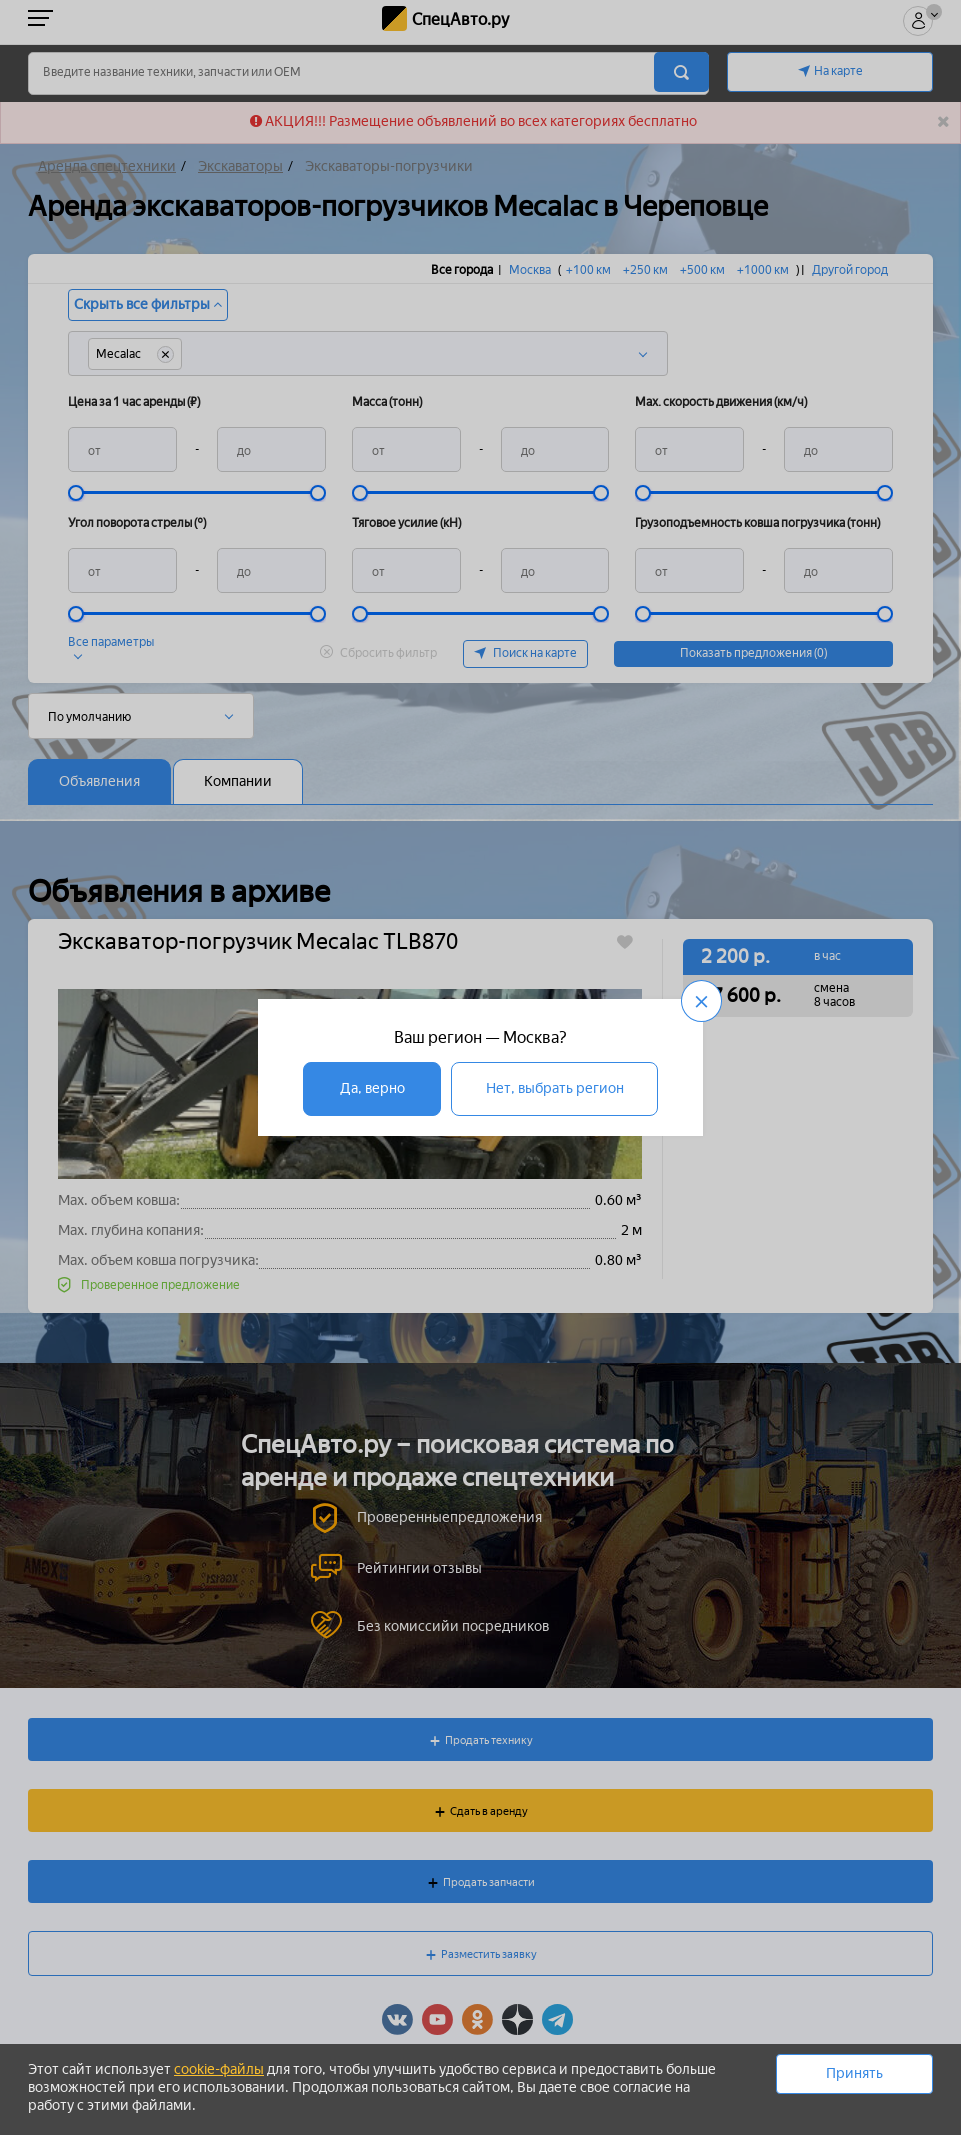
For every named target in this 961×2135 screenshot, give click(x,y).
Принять (854, 2073)
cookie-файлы (219, 2069)
